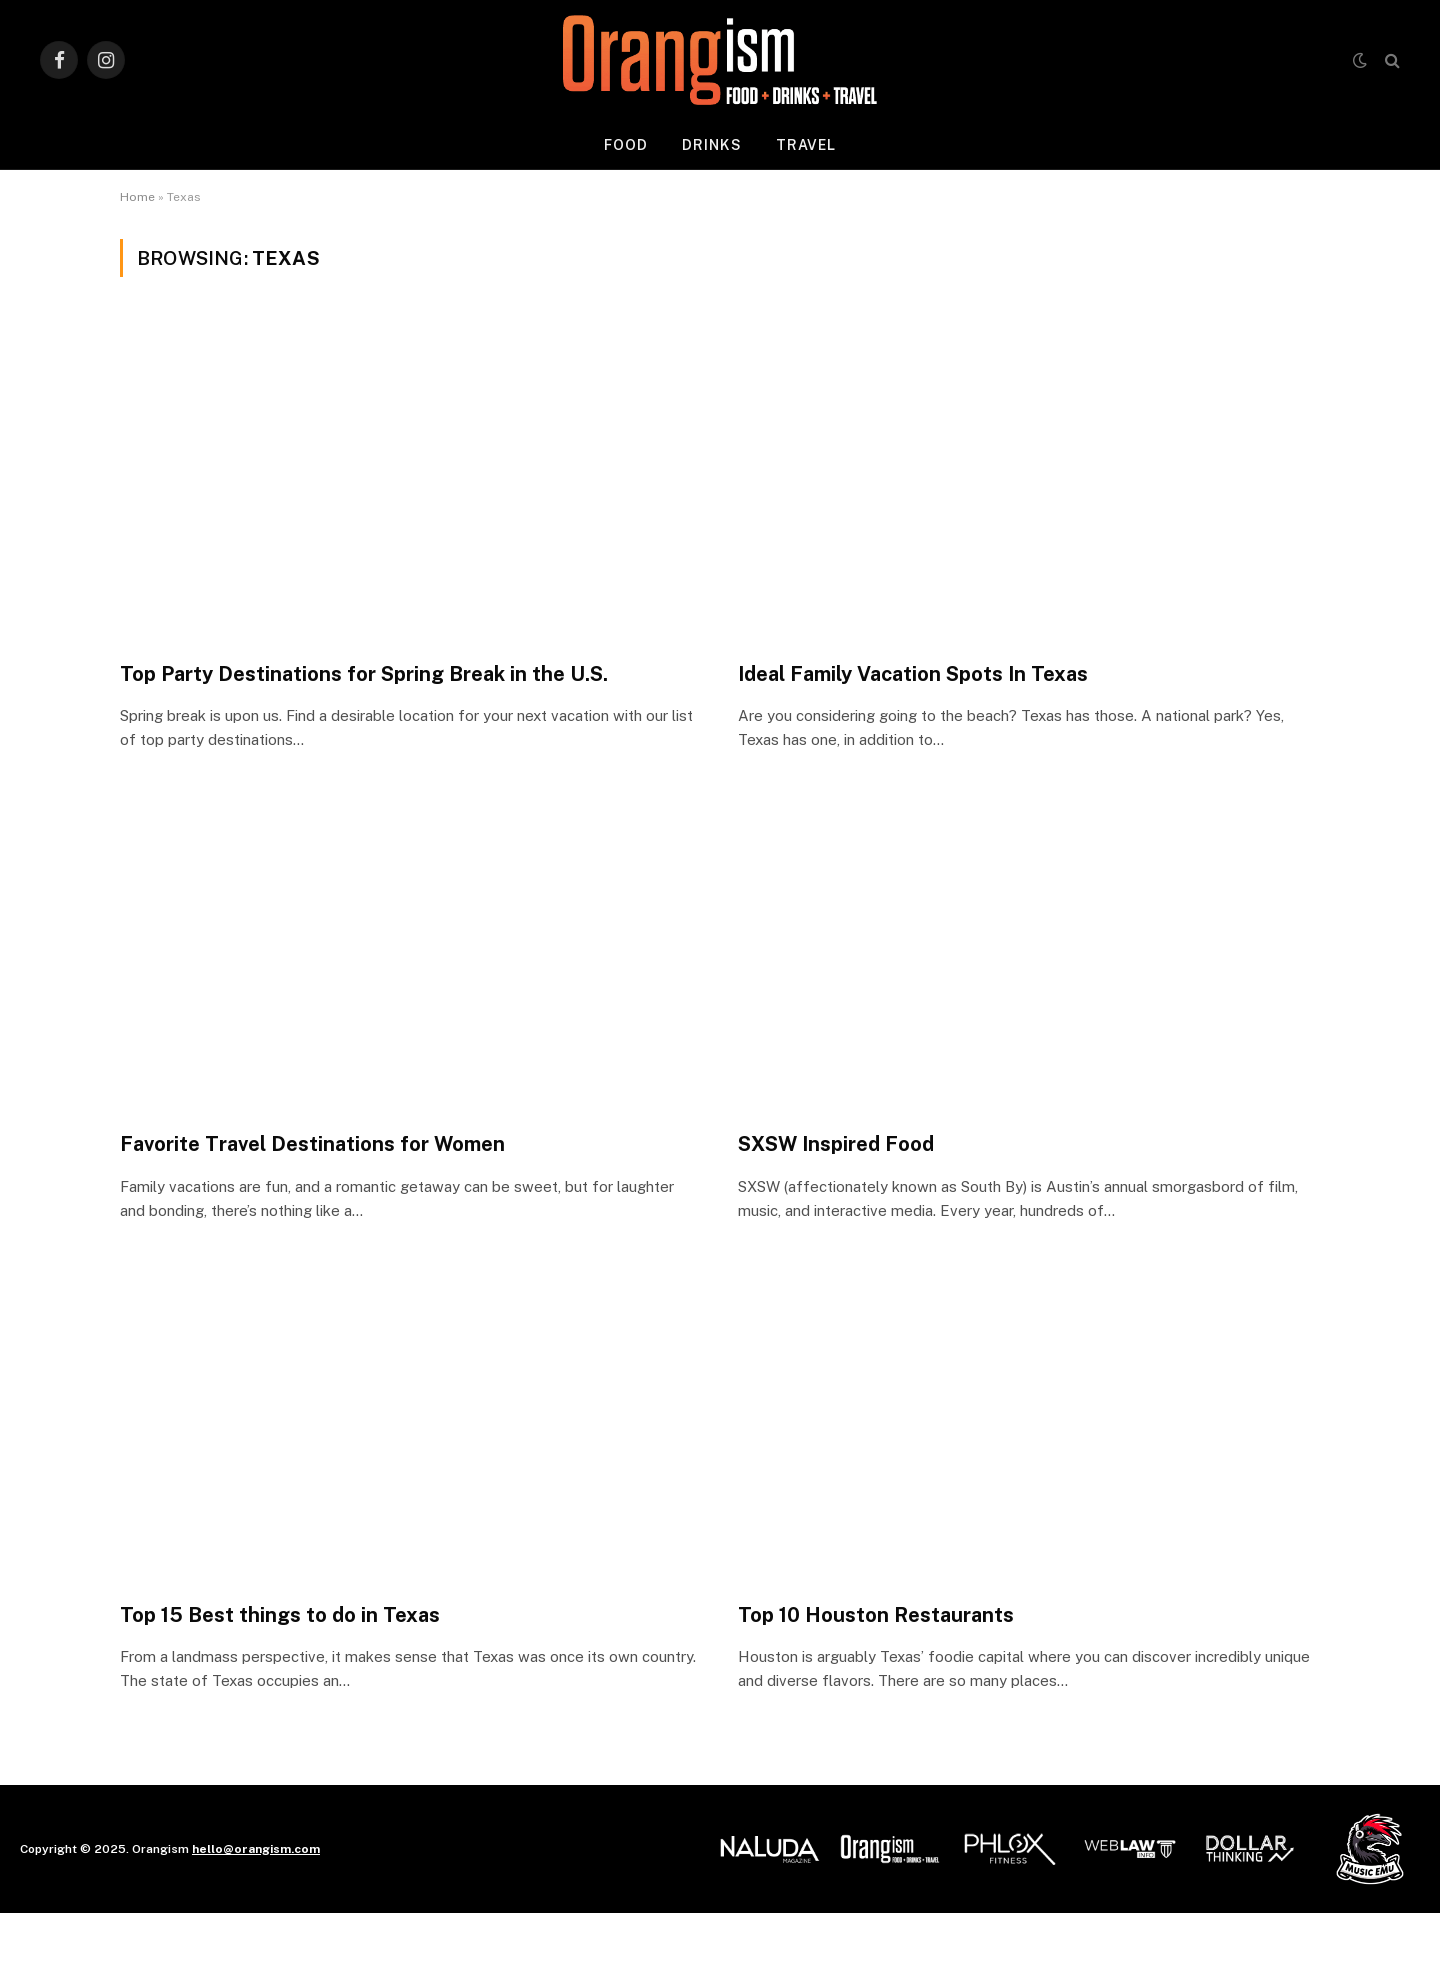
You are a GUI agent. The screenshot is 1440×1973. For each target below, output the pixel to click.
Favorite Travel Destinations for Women (312, 1144)
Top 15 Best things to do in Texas (280, 1615)
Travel (806, 145)
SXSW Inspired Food (836, 1144)
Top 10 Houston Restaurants (876, 1615)
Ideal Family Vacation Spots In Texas (913, 674)
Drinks (712, 145)
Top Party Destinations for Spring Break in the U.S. (364, 674)
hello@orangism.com (256, 1849)
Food (626, 145)
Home (137, 197)
